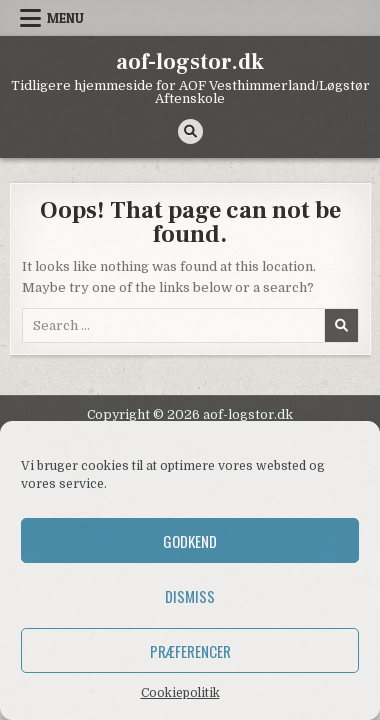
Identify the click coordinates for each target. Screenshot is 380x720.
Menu (65, 18)
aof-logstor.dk (190, 62)
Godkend (190, 541)
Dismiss (190, 596)
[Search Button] (190, 131)
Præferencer (190, 651)
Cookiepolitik (180, 693)
